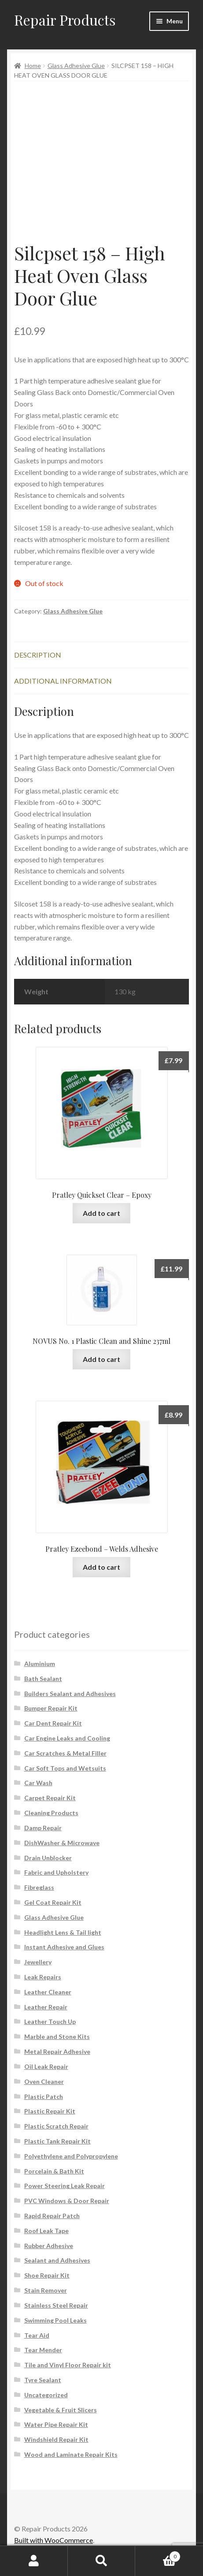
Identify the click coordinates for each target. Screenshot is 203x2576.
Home (33, 65)
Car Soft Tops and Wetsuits (65, 1768)
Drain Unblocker (48, 1857)
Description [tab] (37, 655)
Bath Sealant (43, 1678)
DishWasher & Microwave (62, 1842)
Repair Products (65, 19)
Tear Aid (36, 2335)
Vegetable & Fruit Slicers (60, 2410)
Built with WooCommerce (53, 2540)
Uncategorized (46, 2395)
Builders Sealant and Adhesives (70, 1693)
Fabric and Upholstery (56, 1872)
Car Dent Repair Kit (53, 1723)
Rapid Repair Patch (52, 2215)
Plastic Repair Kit (49, 2111)
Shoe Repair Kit (47, 2275)
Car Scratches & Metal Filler (65, 1753)
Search (102, 2561)
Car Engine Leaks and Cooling (67, 1738)
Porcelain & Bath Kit (54, 2171)
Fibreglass (39, 1887)
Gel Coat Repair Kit (52, 1902)
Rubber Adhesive (48, 2245)
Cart (158, 2554)
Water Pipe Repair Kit (56, 2424)
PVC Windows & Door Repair (66, 2200)
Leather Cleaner (47, 1992)
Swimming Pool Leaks (55, 2320)
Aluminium (39, 1663)
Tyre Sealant (42, 2380)
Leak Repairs (42, 1977)
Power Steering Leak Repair (64, 2185)
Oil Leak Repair (46, 2066)
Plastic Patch (43, 2096)
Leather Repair (45, 2007)
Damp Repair (43, 1827)
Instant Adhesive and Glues (64, 1947)
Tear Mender (43, 2350)
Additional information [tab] (63, 681)
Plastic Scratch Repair (56, 2126)
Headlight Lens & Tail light (62, 1932)
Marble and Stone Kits (57, 2036)
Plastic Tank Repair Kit (57, 2141)
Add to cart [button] (101, 1213)
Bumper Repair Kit (51, 1708)
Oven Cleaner (44, 2081)
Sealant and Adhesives (57, 2260)
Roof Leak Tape (46, 2230)
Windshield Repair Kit (56, 2439)
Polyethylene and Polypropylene (71, 2156)
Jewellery (38, 1962)
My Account (34, 2561)
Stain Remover (45, 2290)
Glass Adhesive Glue (76, 65)
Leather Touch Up (50, 2021)
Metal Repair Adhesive (57, 2051)
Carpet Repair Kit (50, 1797)
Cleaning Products (51, 1812)
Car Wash (38, 1782)
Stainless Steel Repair (56, 2305)
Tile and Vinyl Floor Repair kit (67, 2365)
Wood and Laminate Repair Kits (71, 2454)
